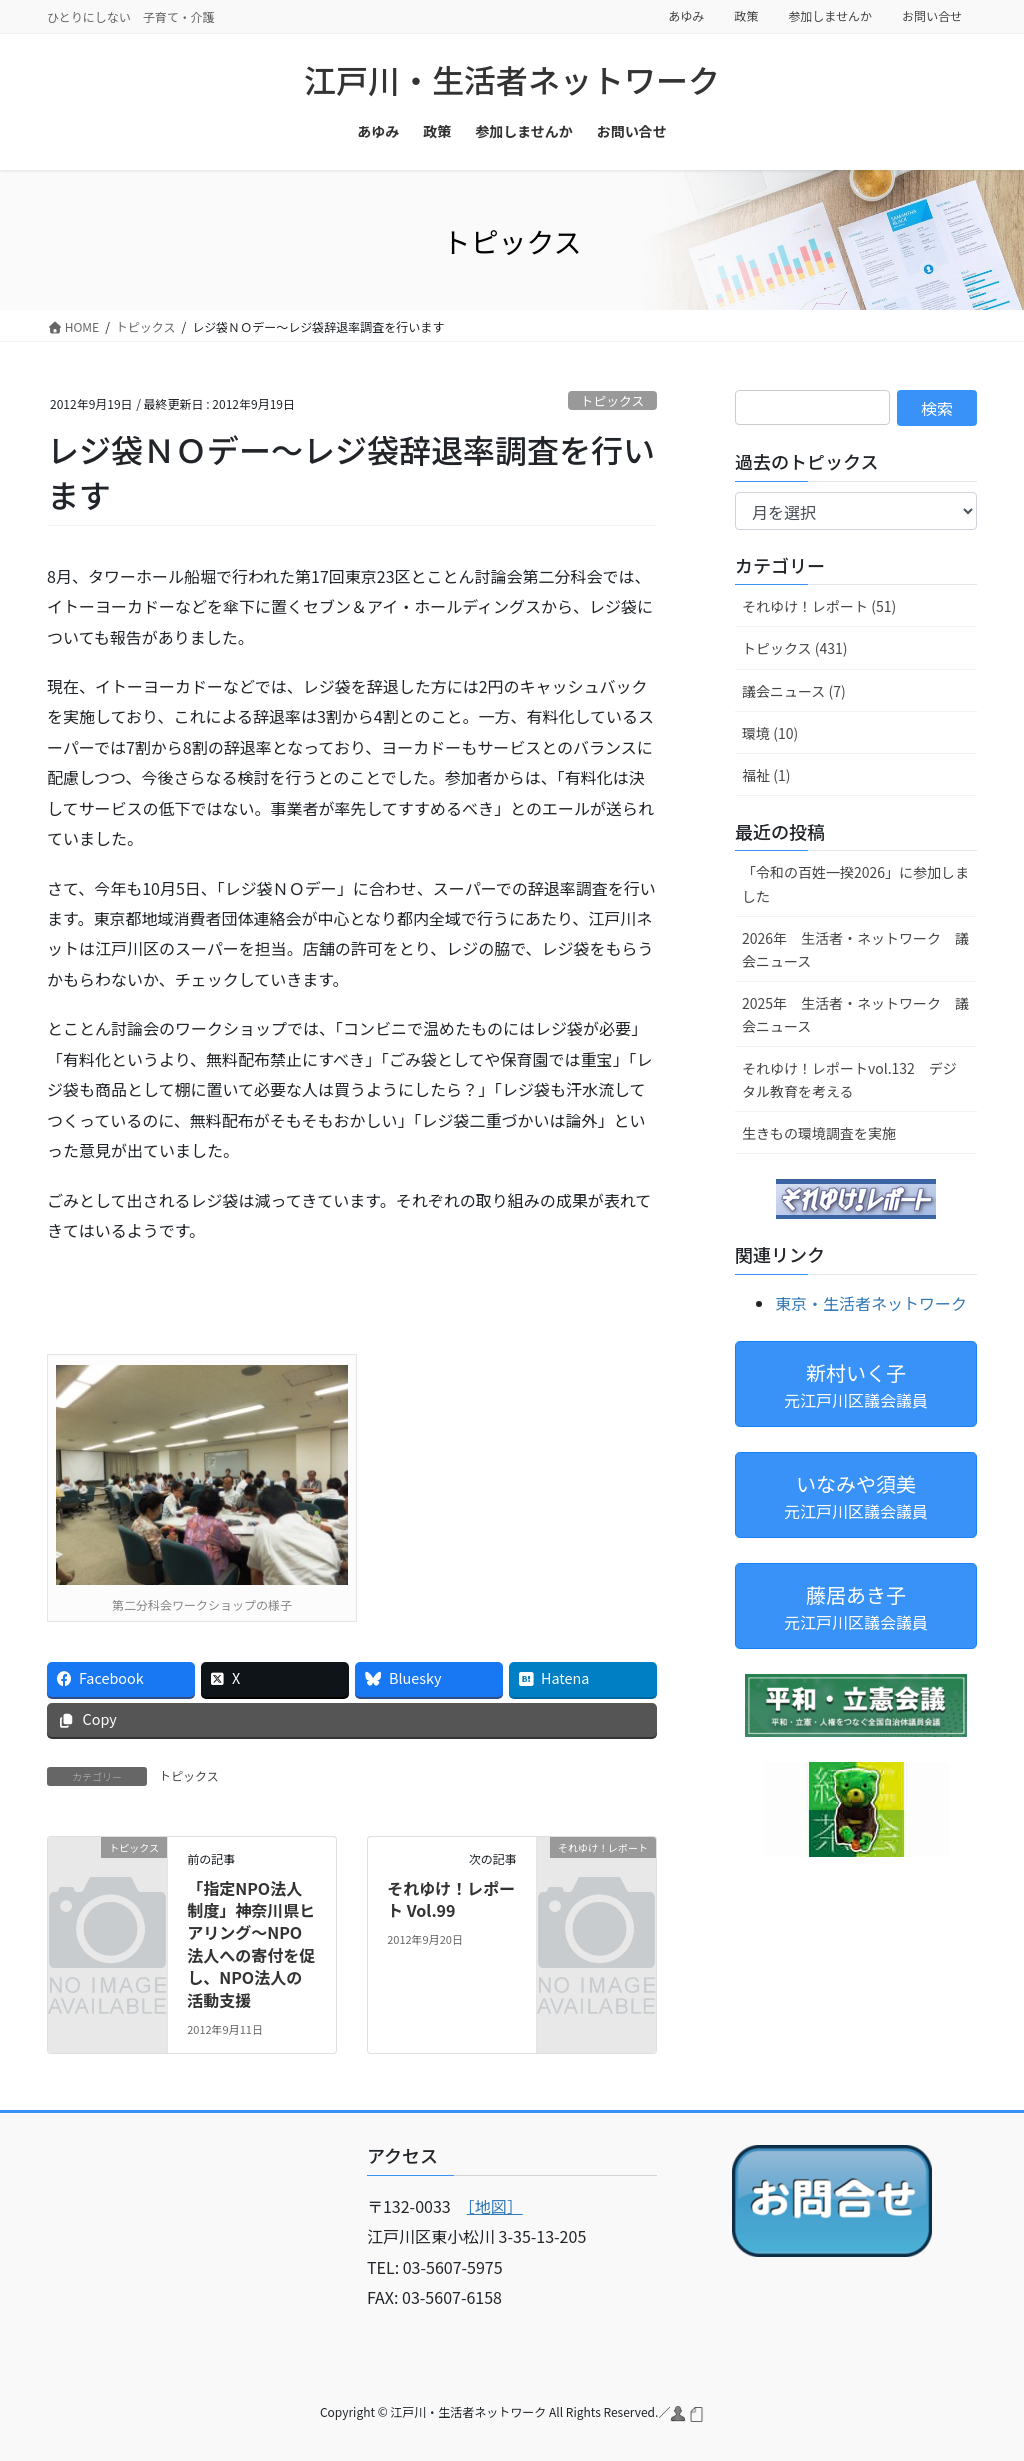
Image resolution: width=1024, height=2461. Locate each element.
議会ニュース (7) (794, 691)
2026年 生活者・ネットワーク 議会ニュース (855, 949)
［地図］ (495, 2206)
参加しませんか (830, 16)
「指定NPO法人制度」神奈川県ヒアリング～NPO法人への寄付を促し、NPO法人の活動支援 (251, 1944)
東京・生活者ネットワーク (871, 1303)
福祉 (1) (766, 775)
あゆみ (686, 16)
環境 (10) (770, 733)
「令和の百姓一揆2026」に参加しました (855, 883)
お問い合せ (932, 16)
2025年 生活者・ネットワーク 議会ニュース (855, 1014)
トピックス (613, 400)
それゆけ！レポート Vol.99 (451, 1899)
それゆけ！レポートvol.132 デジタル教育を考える (849, 1079)
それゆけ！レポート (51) (819, 606)
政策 (746, 16)
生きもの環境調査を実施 (819, 1133)
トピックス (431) (795, 648)
